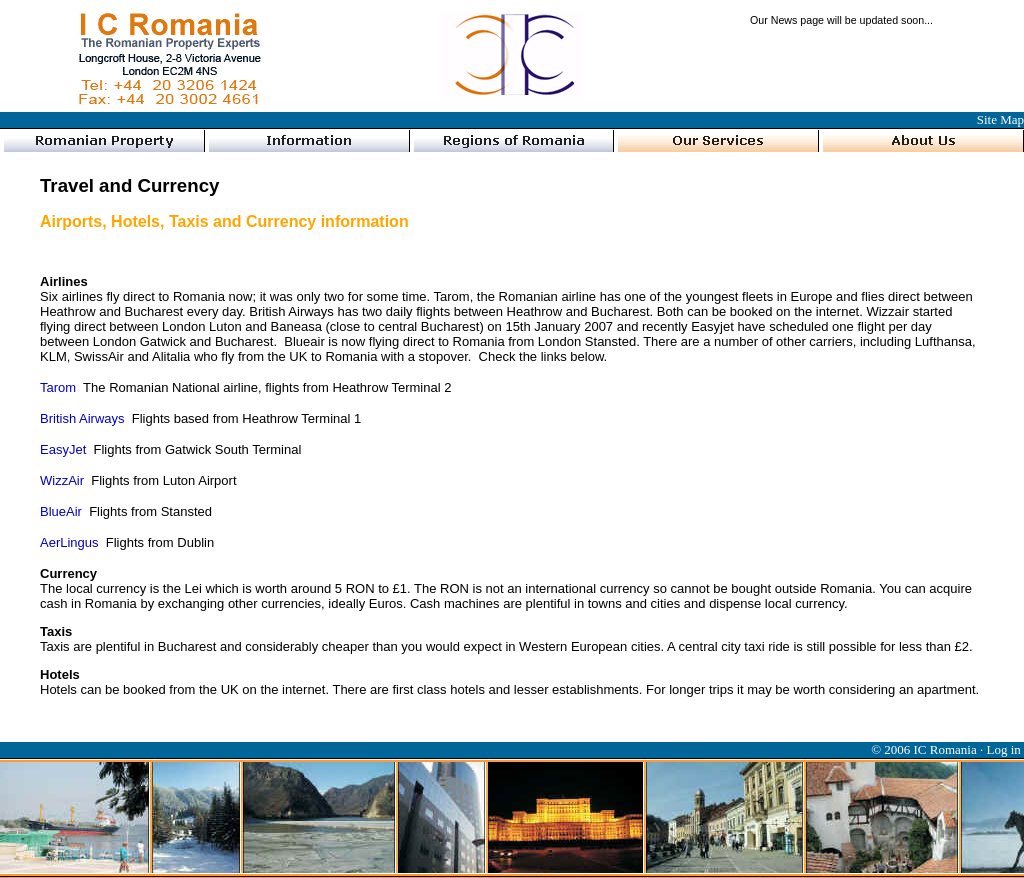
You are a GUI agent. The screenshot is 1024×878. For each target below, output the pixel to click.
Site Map (1000, 119)
